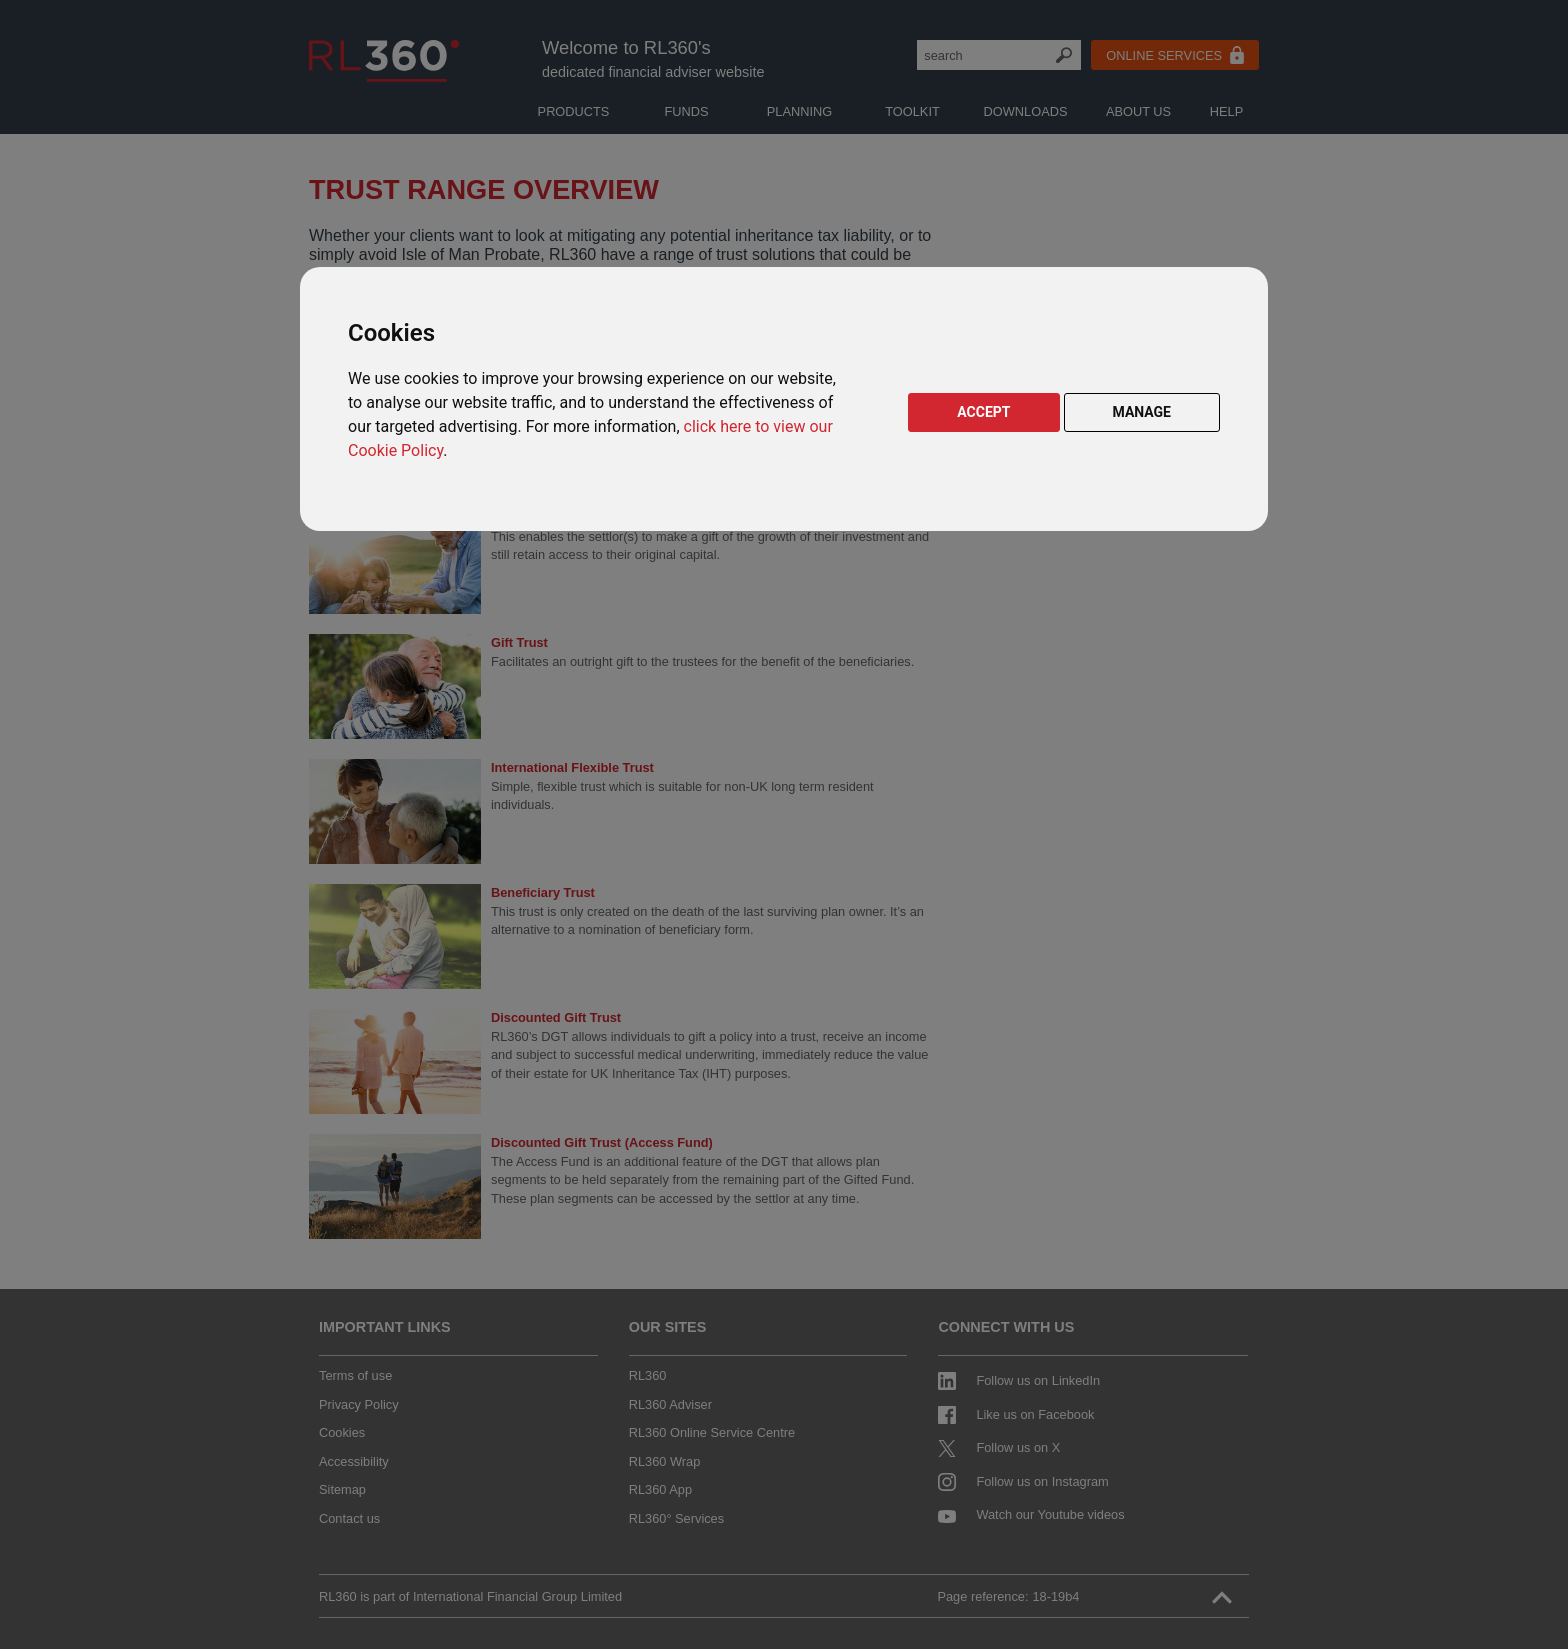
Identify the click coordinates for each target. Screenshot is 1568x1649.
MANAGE (1142, 412)
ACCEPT (983, 412)
